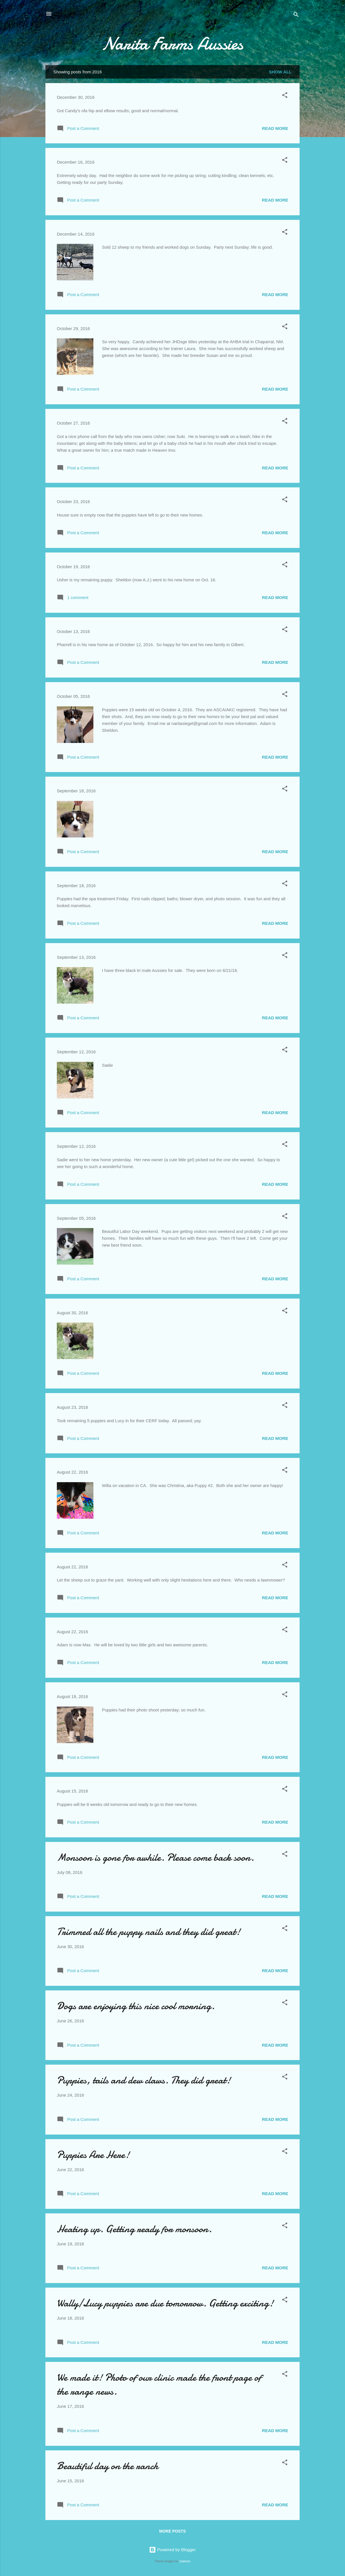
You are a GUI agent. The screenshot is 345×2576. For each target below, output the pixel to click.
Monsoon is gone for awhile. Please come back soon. (155, 1857)
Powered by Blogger (172, 2549)
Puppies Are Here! (93, 2155)
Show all (280, 71)
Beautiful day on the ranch (107, 2466)
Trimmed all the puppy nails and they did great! (148, 1932)
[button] (284, 96)
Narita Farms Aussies (172, 43)
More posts (172, 2531)
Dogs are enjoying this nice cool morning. (136, 2006)
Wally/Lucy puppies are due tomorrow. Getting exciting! (165, 2303)
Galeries (184, 2561)
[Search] (296, 15)
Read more (275, 128)
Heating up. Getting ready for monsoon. (134, 2229)
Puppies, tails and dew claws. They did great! (144, 2080)
